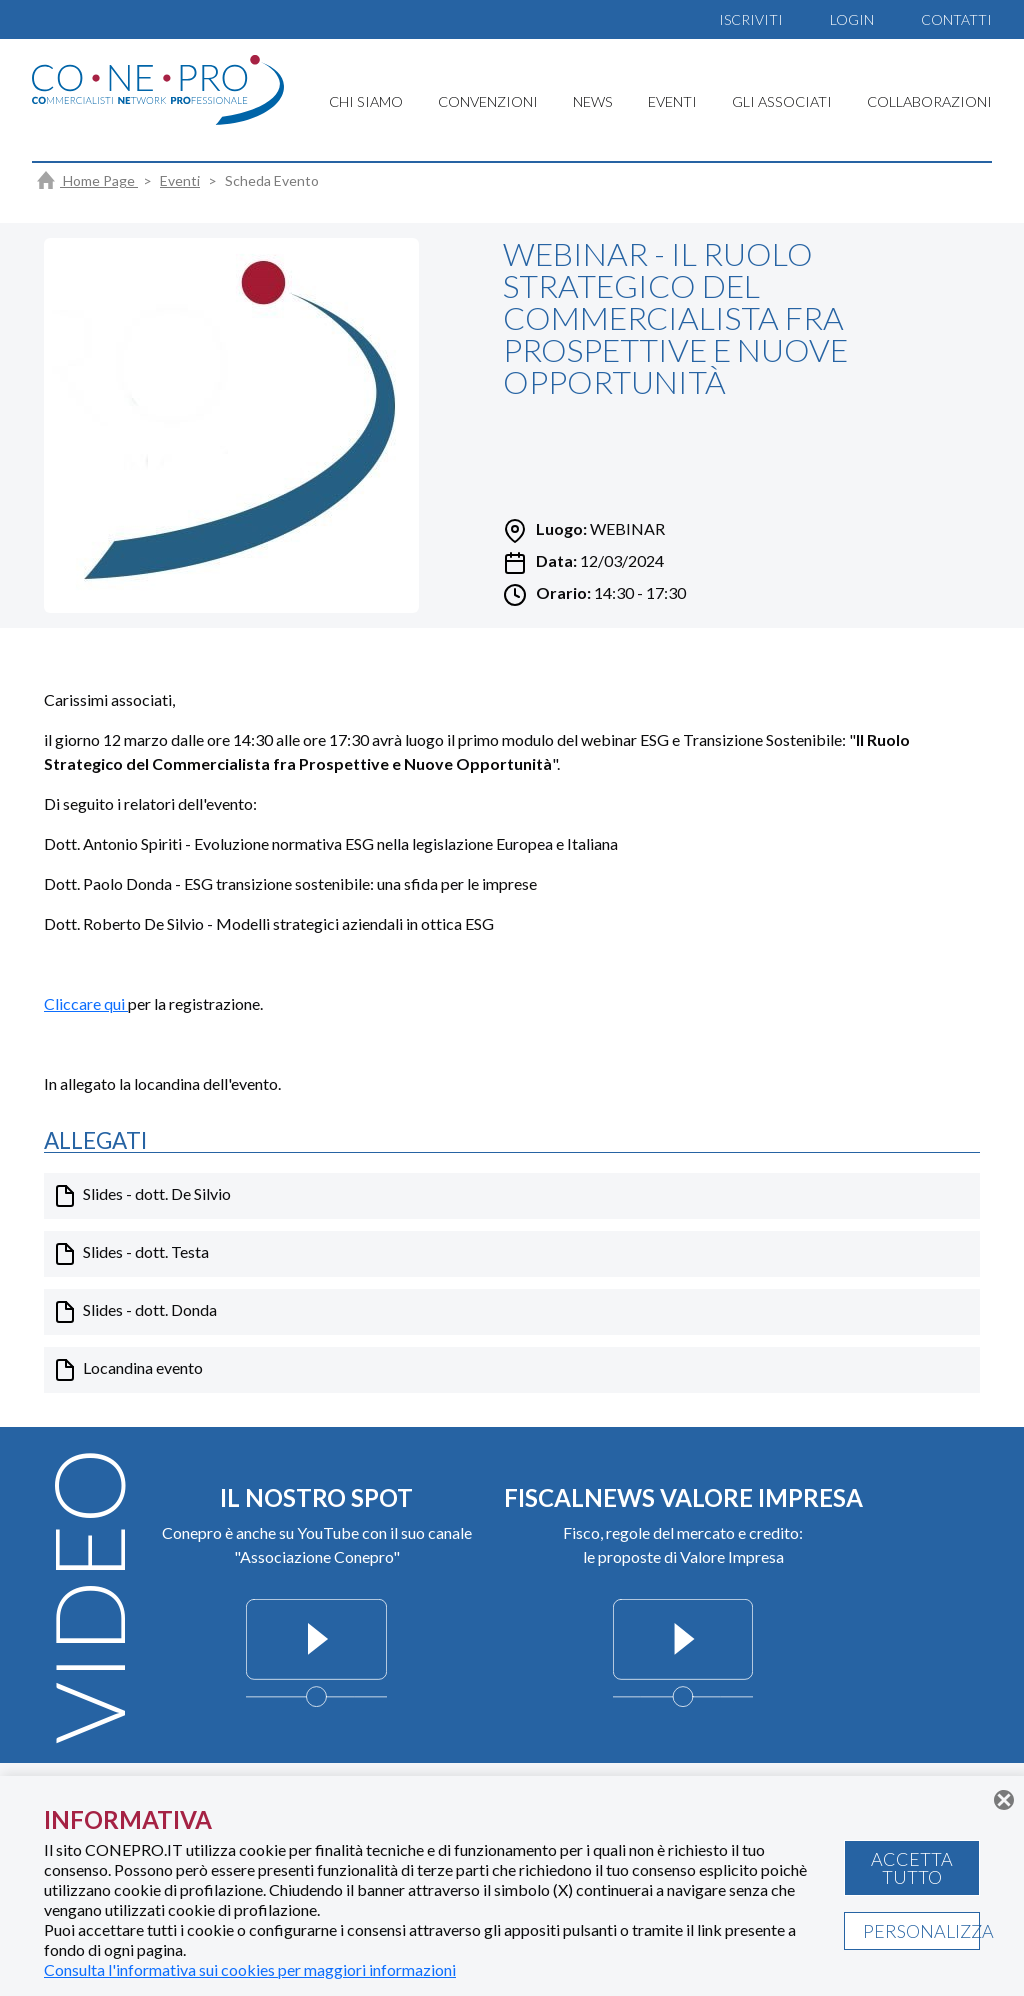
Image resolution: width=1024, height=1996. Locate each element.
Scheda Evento (272, 180)
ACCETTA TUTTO (912, 1868)
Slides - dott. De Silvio (142, 1196)
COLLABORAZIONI (929, 101)
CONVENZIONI (488, 101)
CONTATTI (956, 19)
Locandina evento (128, 1370)
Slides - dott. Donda (135, 1312)
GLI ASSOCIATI (782, 101)
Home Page (87, 180)
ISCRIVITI (751, 19)
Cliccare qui (86, 1003)
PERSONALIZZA (921, 1931)
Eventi (180, 180)
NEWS (593, 101)
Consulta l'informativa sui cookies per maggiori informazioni (250, 1969)
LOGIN (852, 19)
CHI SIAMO (366, 101)
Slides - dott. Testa (131, 1254)
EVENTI (672, 101)
